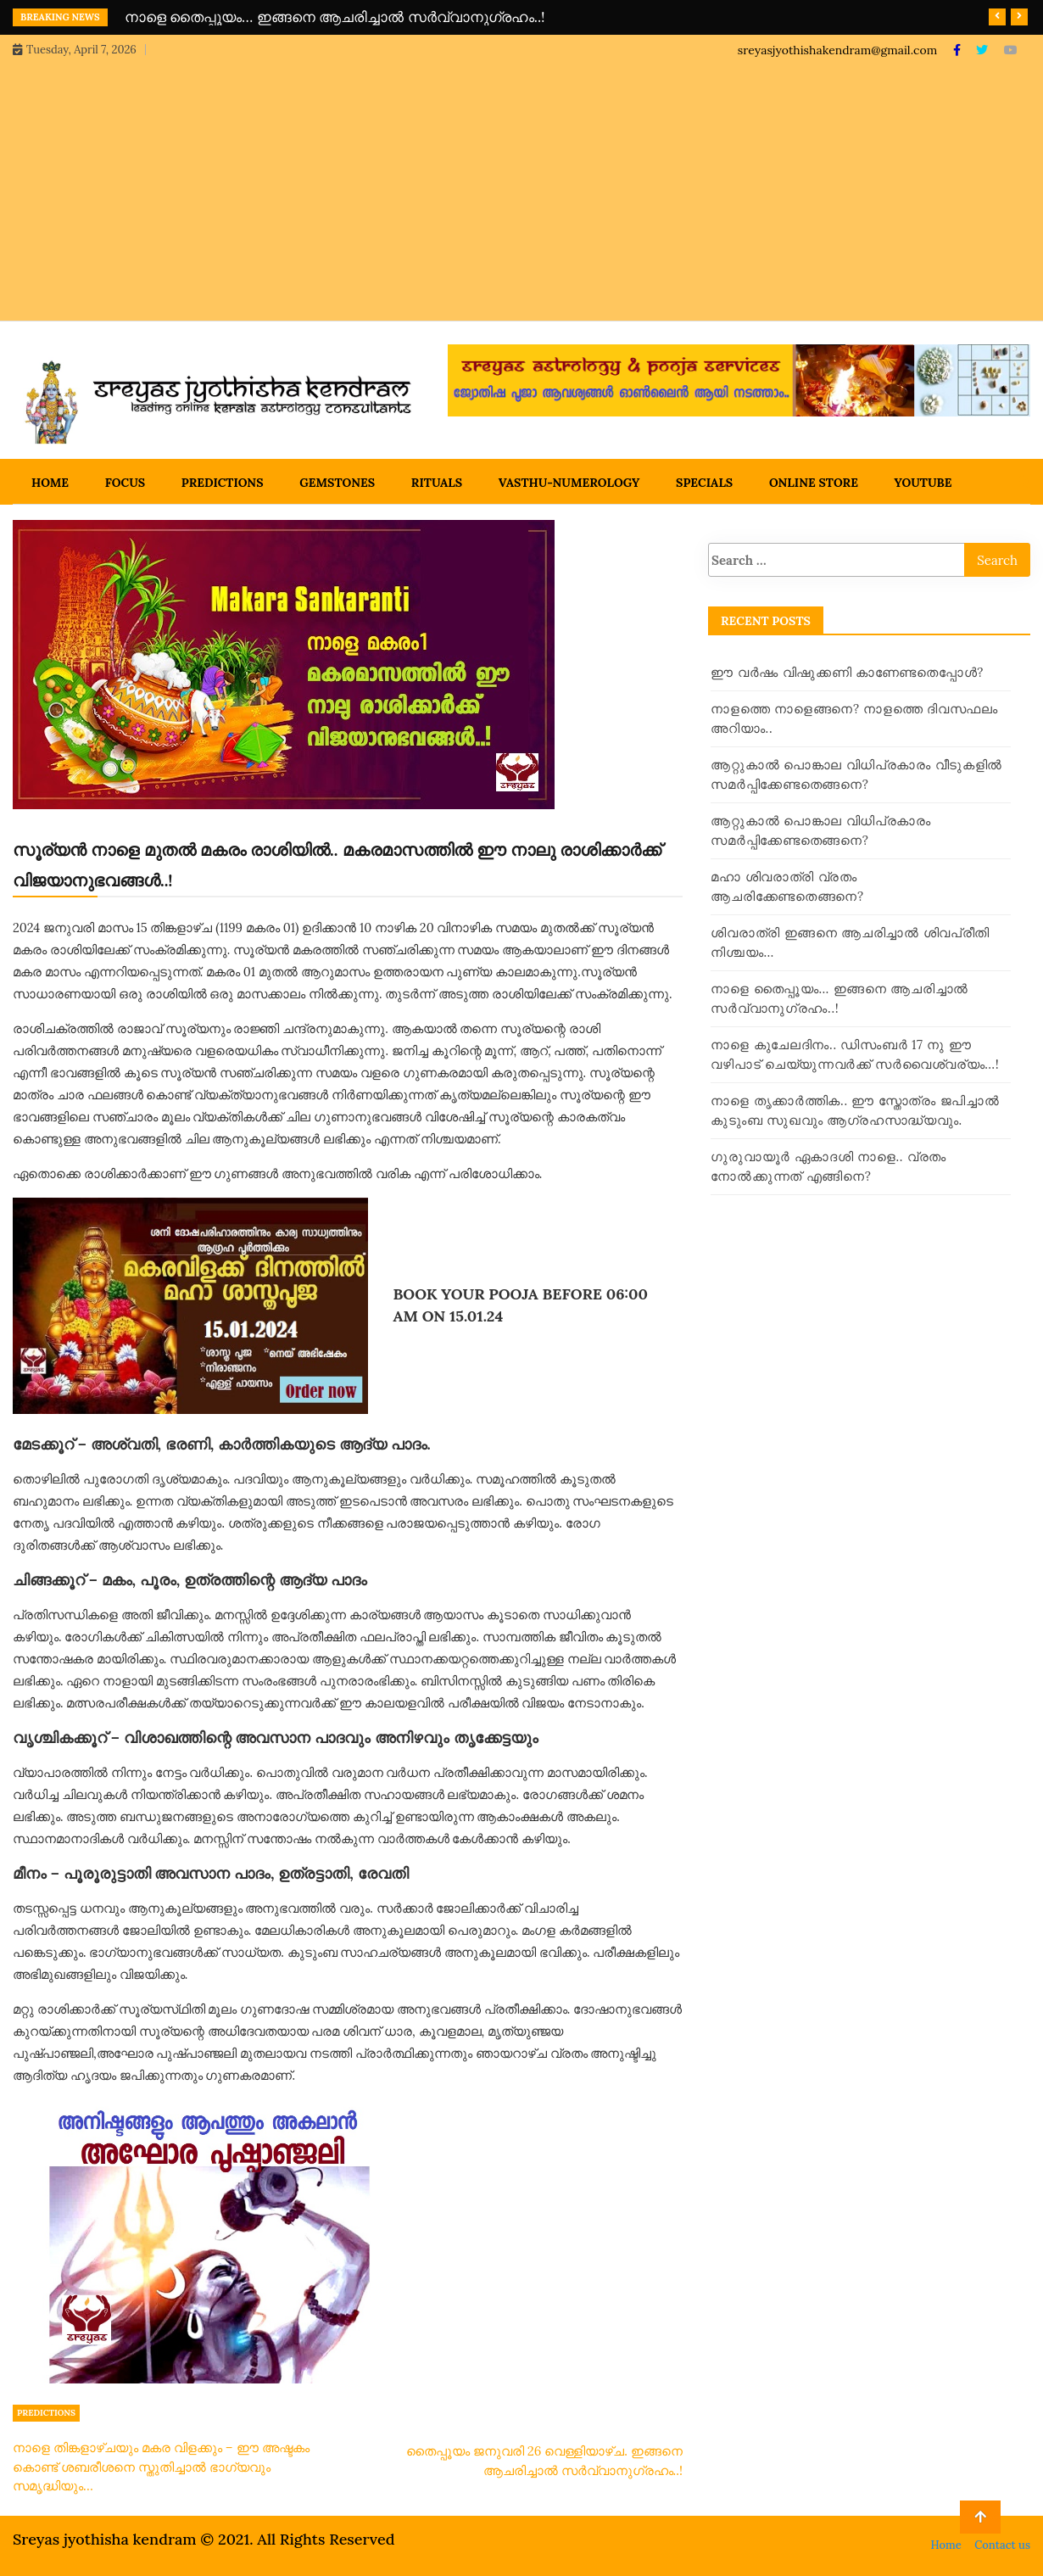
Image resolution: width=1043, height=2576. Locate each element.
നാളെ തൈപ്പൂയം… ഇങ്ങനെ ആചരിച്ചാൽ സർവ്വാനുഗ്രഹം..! (335, 17)
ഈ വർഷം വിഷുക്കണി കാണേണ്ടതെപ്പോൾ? (847, 672)
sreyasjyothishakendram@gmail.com (837, 50)
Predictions (222, 482)
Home (50, 482)
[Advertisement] (521, 186)
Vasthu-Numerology (569, 482)
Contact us (1002, 2545)
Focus (125, 482)
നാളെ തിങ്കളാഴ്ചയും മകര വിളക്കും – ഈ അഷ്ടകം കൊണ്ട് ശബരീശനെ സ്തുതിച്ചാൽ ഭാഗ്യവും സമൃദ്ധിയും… (161, 2466)
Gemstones (337, 482)
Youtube (923, 482)
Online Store (813, 482)
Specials (704, 482)
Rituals (436, 482)
